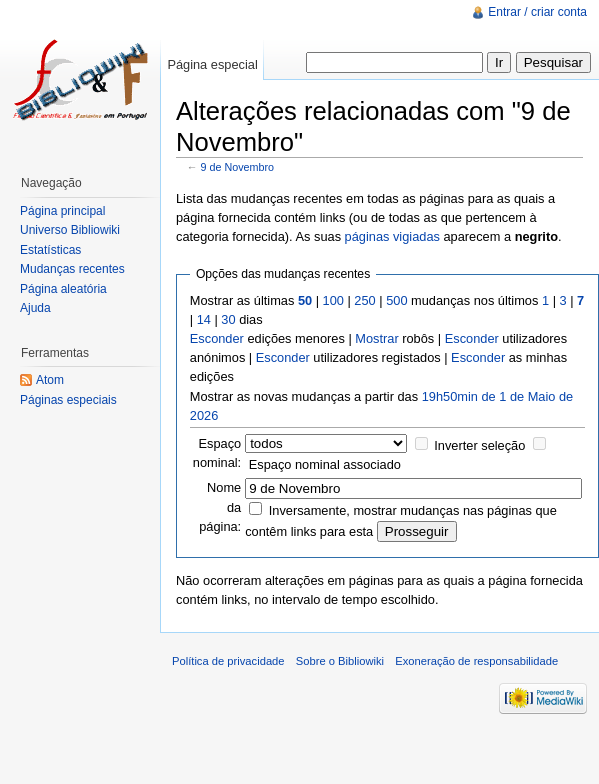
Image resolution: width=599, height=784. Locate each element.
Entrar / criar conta (537, 12)
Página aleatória (63, 289)
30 (228, 319)
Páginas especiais (68, 400)
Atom (50, 380)
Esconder (217, 338)
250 (364, 300)
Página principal (62, 211)
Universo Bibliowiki (70, 230)
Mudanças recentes (72, 269)
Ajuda (35, 308)
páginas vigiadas (392, 236)
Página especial (212, 64)
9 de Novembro (238, 167)
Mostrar (376, 338)
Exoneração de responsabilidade (476, 661)
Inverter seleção (479, 445)
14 (204, 319)
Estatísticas (50, 250)
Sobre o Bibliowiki (340, 661)
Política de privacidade (228, 661)
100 (333, 300)
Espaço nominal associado (325, 464)
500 (396, 300)
